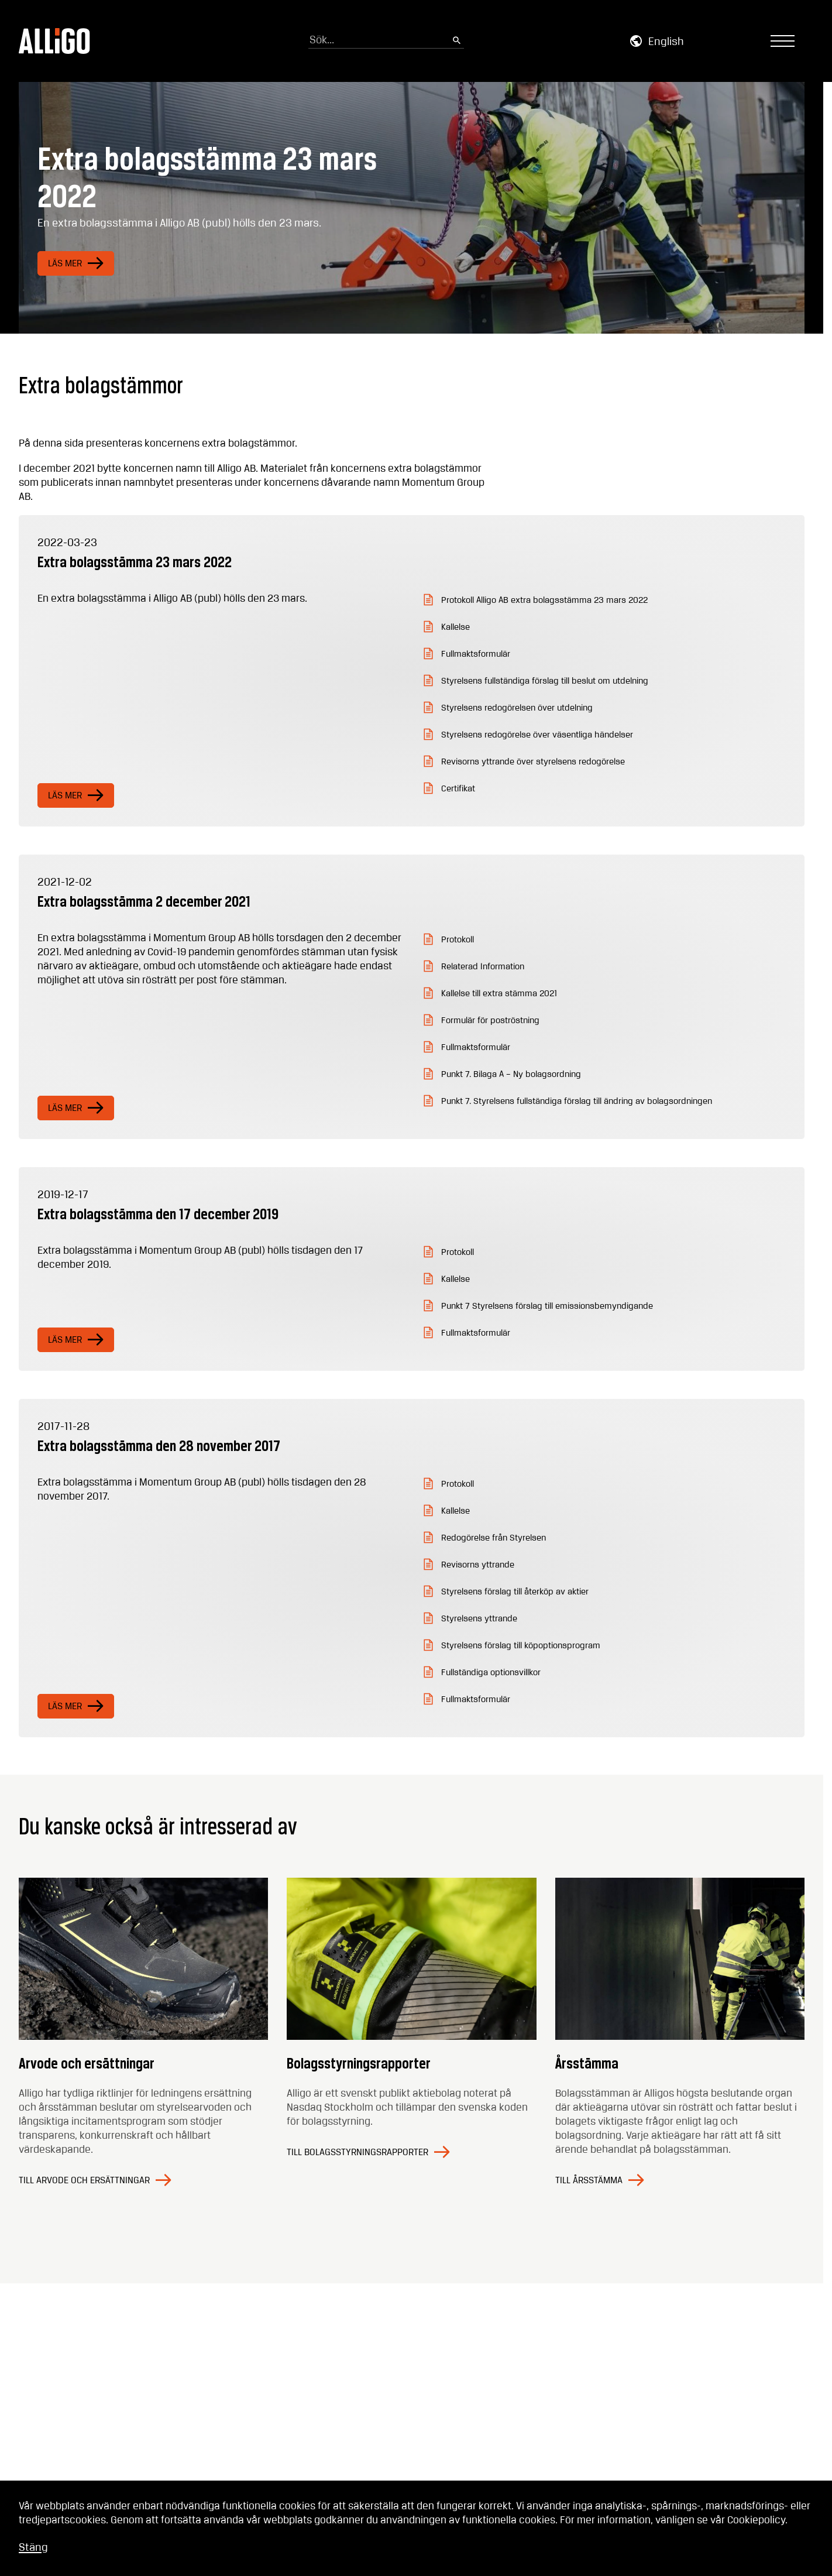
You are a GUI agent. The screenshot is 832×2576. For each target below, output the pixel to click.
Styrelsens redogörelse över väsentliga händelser (537, 735)
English (666, 42)
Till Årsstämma (589, 2181)
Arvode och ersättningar (86, 2063)
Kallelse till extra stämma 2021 (499, 994)
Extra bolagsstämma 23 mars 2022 (134, 562)
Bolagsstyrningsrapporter (359, 2063)
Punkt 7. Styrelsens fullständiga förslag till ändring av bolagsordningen (576, 1101)
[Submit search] (457, 41)
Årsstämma (586, 2063)
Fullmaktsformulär (475, 654)
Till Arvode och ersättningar (84, 2181)
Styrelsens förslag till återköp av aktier (515, 1592)
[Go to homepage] (55, 41)
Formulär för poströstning (490, 1021)
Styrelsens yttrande (479, 1619)
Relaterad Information (482, 967)
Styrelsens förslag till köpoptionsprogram (520, 1646)
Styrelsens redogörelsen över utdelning (517, 708)
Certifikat (458, 789)
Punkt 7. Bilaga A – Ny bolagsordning (511, 1075)
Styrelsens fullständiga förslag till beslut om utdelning (544, 681)
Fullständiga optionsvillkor (491, 1673)
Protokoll (457, 940)
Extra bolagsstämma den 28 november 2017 (158, 1445)
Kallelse (455, 627)
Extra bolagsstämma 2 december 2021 (143, 901)
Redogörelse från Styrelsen (493, 1538)
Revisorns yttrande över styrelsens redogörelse (533, 762)
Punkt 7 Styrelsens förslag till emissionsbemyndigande (547, 1306)
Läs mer (65, 264)
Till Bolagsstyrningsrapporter (357, 2153)
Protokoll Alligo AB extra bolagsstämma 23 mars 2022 (544, 600)
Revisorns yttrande (477, 1565)
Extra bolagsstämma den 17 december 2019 (158, 1214)
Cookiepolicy (756, 2520)
